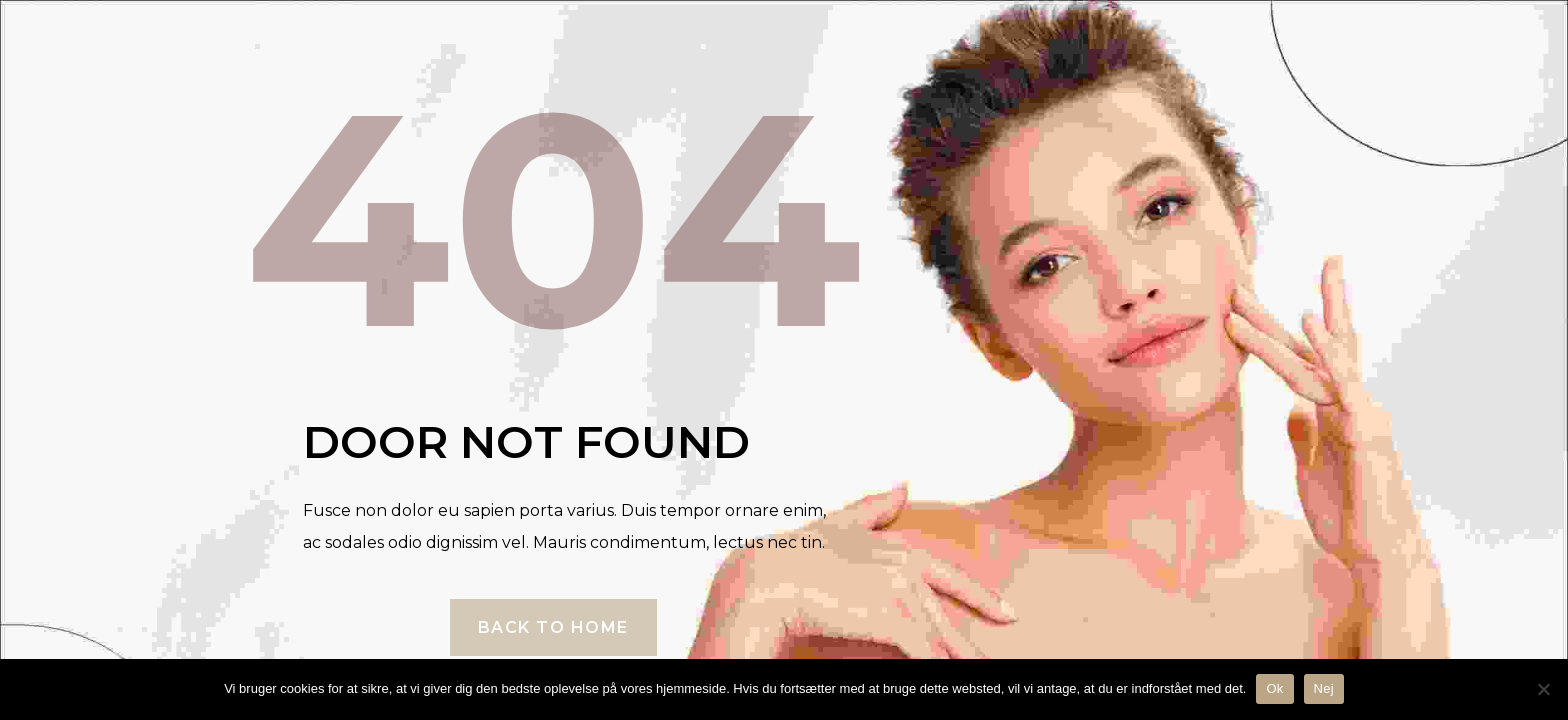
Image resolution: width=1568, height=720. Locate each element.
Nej (1324, 688)
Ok (1274, 688)
